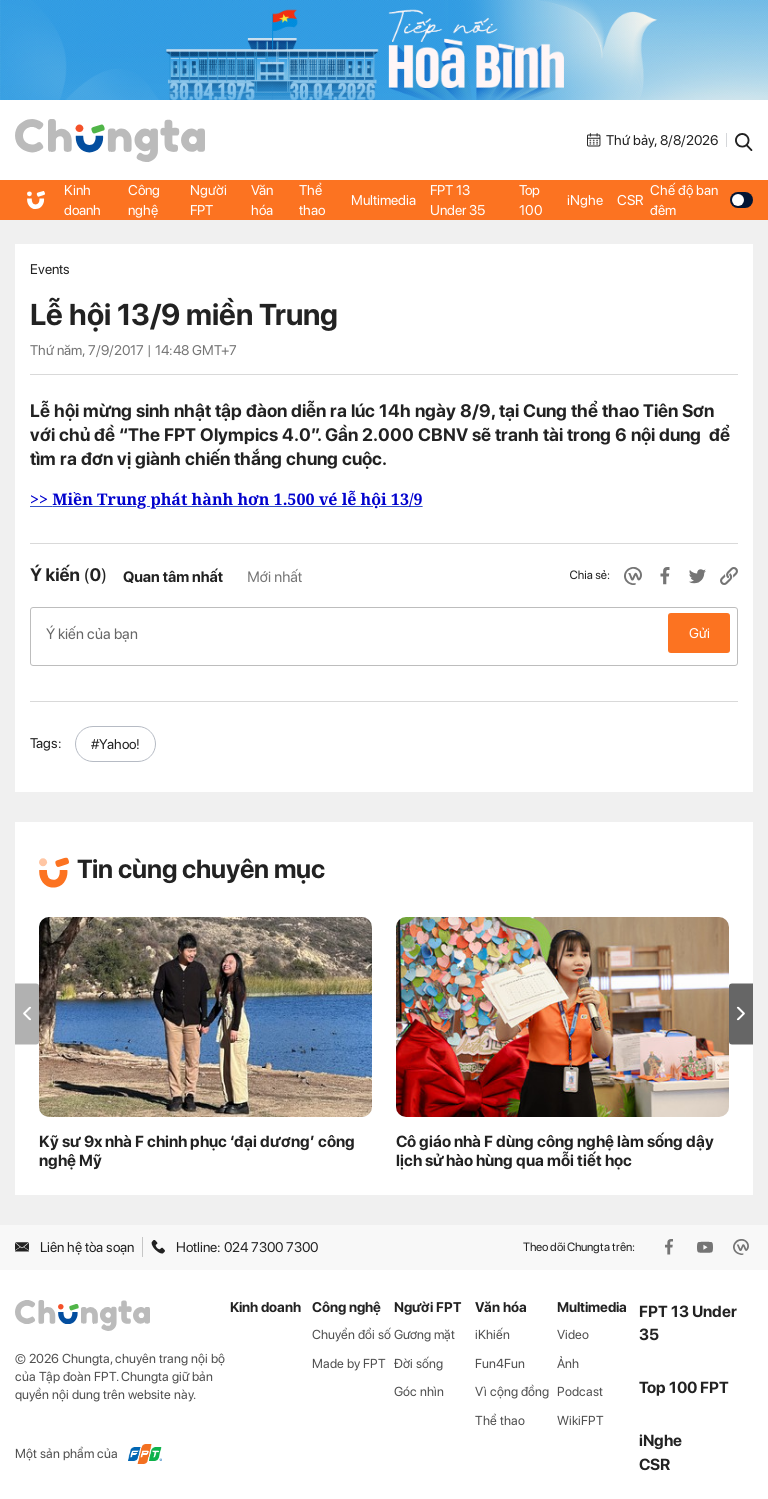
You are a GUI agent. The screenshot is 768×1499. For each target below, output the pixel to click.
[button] (741, 1006)
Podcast (580, 1384)
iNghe (585, 200)
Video (573, 1327)
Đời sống (418, 1356)
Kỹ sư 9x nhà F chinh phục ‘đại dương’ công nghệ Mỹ (197, 1144)
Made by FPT (349, 1356)
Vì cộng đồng (512, 1384)
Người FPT (209, 200)
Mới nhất (274, 577)
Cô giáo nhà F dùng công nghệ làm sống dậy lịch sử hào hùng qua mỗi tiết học (555, 1144)
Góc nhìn (419, 1384)
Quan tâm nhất (173, 577)
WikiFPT (580, 1413)
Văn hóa (263, 200)
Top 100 (531, 200)
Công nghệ (144, 200)
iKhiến (492, 1327)
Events (50, 269)
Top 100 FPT (684, 1380)
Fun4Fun (500, 1356)
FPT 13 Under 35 (458, 200)
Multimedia (384, 200)
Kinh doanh (82, 200)
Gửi (699, 633)
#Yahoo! (115, 737)
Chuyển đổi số (351, 1327)
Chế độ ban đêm (701, 200)
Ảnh (568, 1356)
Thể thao (313, 200)
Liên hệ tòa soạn (74, 1240)
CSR (630, 200)
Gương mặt (424, 1327)
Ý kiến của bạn (384, 633)
